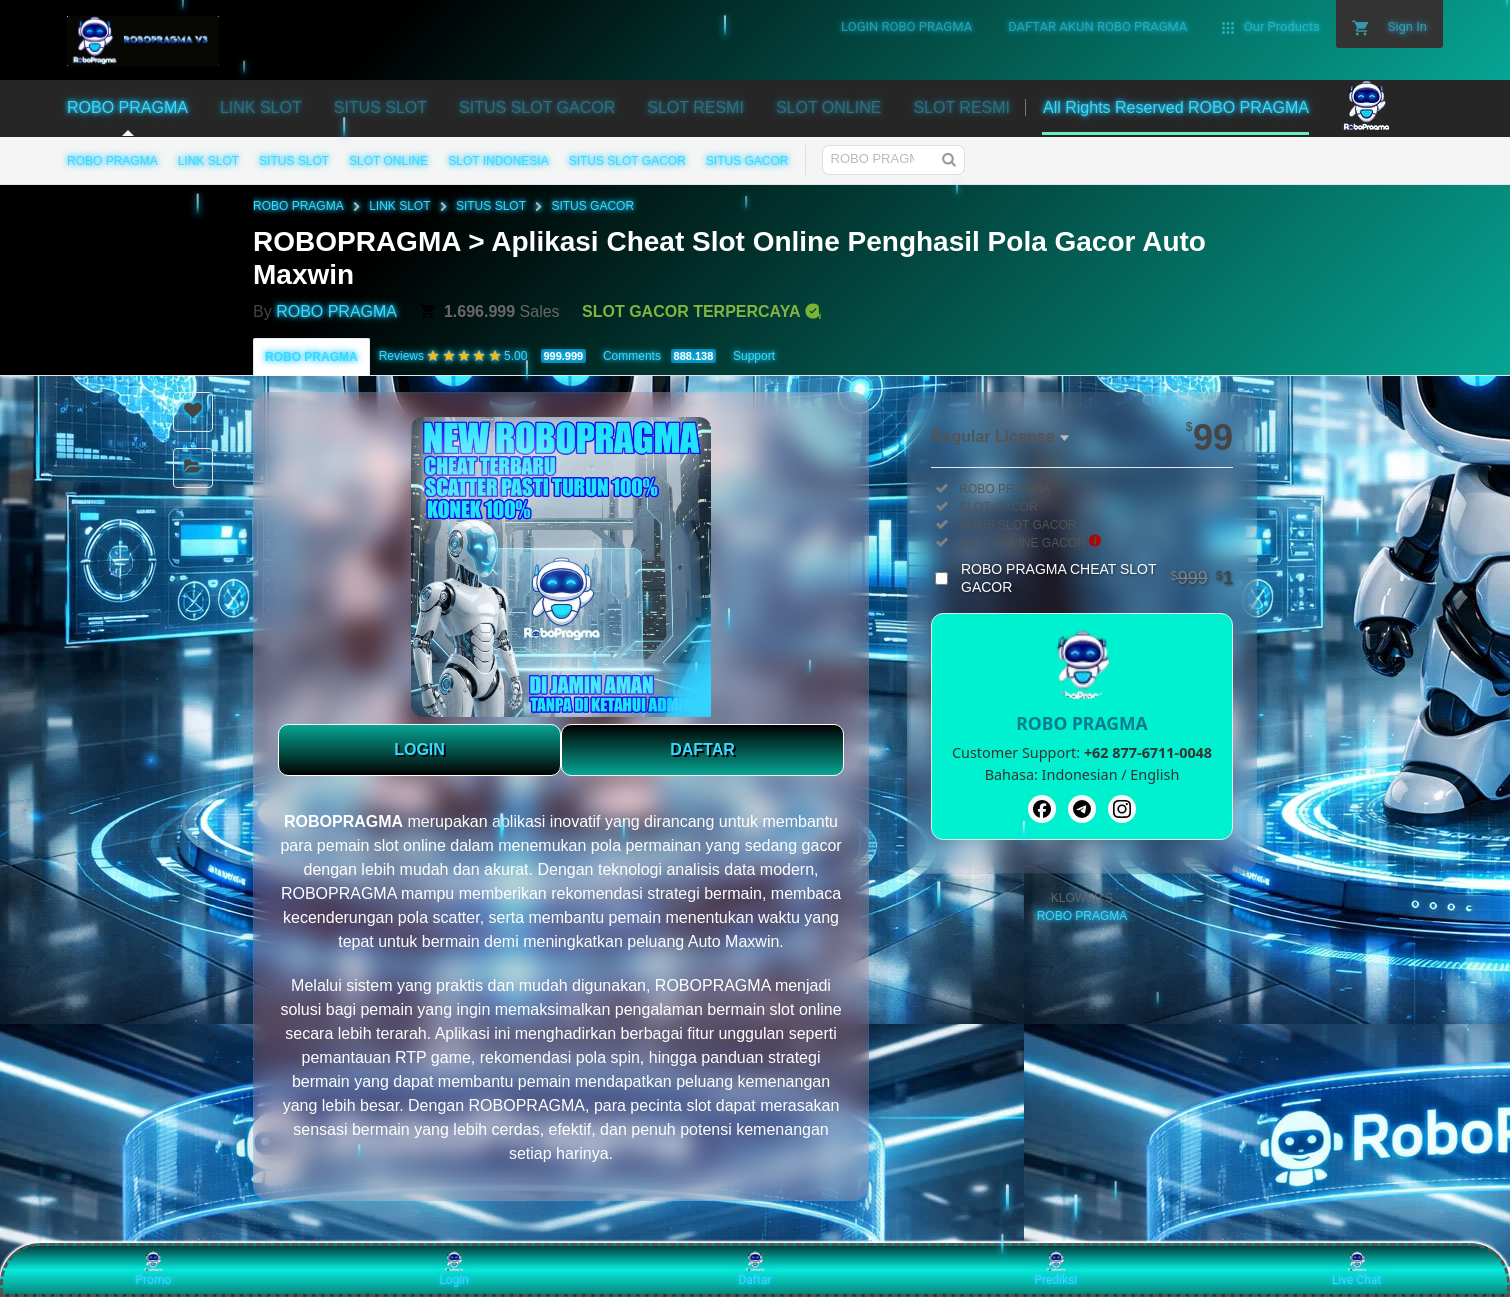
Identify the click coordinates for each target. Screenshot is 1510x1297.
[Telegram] (1082, 809)
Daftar (754, 1269)
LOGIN (419, 749)
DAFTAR (702, 749)
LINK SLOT (208, 161)
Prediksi (1055, 1269)
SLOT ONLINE (388, 161)
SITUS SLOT (294, 161)
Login (454, 1269)
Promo (154, 1269)
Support (754, 356)
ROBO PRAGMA (112, 161)
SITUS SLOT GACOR (627, 161)
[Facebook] (1042, 809)
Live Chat (1356, 1269)
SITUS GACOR (747, 161)
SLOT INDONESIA (498, 161)
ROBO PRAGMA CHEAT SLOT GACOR (1097, 578)
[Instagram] (1122, 809)
